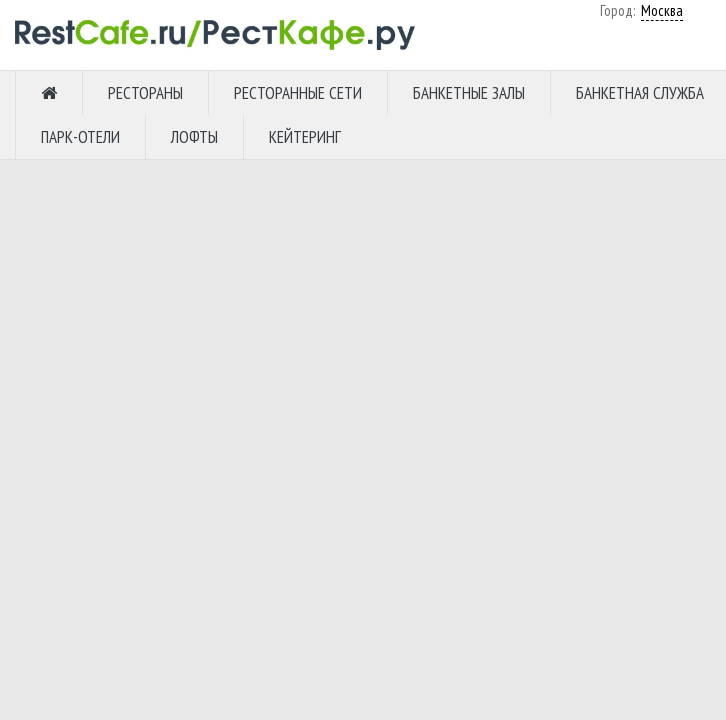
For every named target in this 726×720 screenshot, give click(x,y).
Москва (458, 85)
